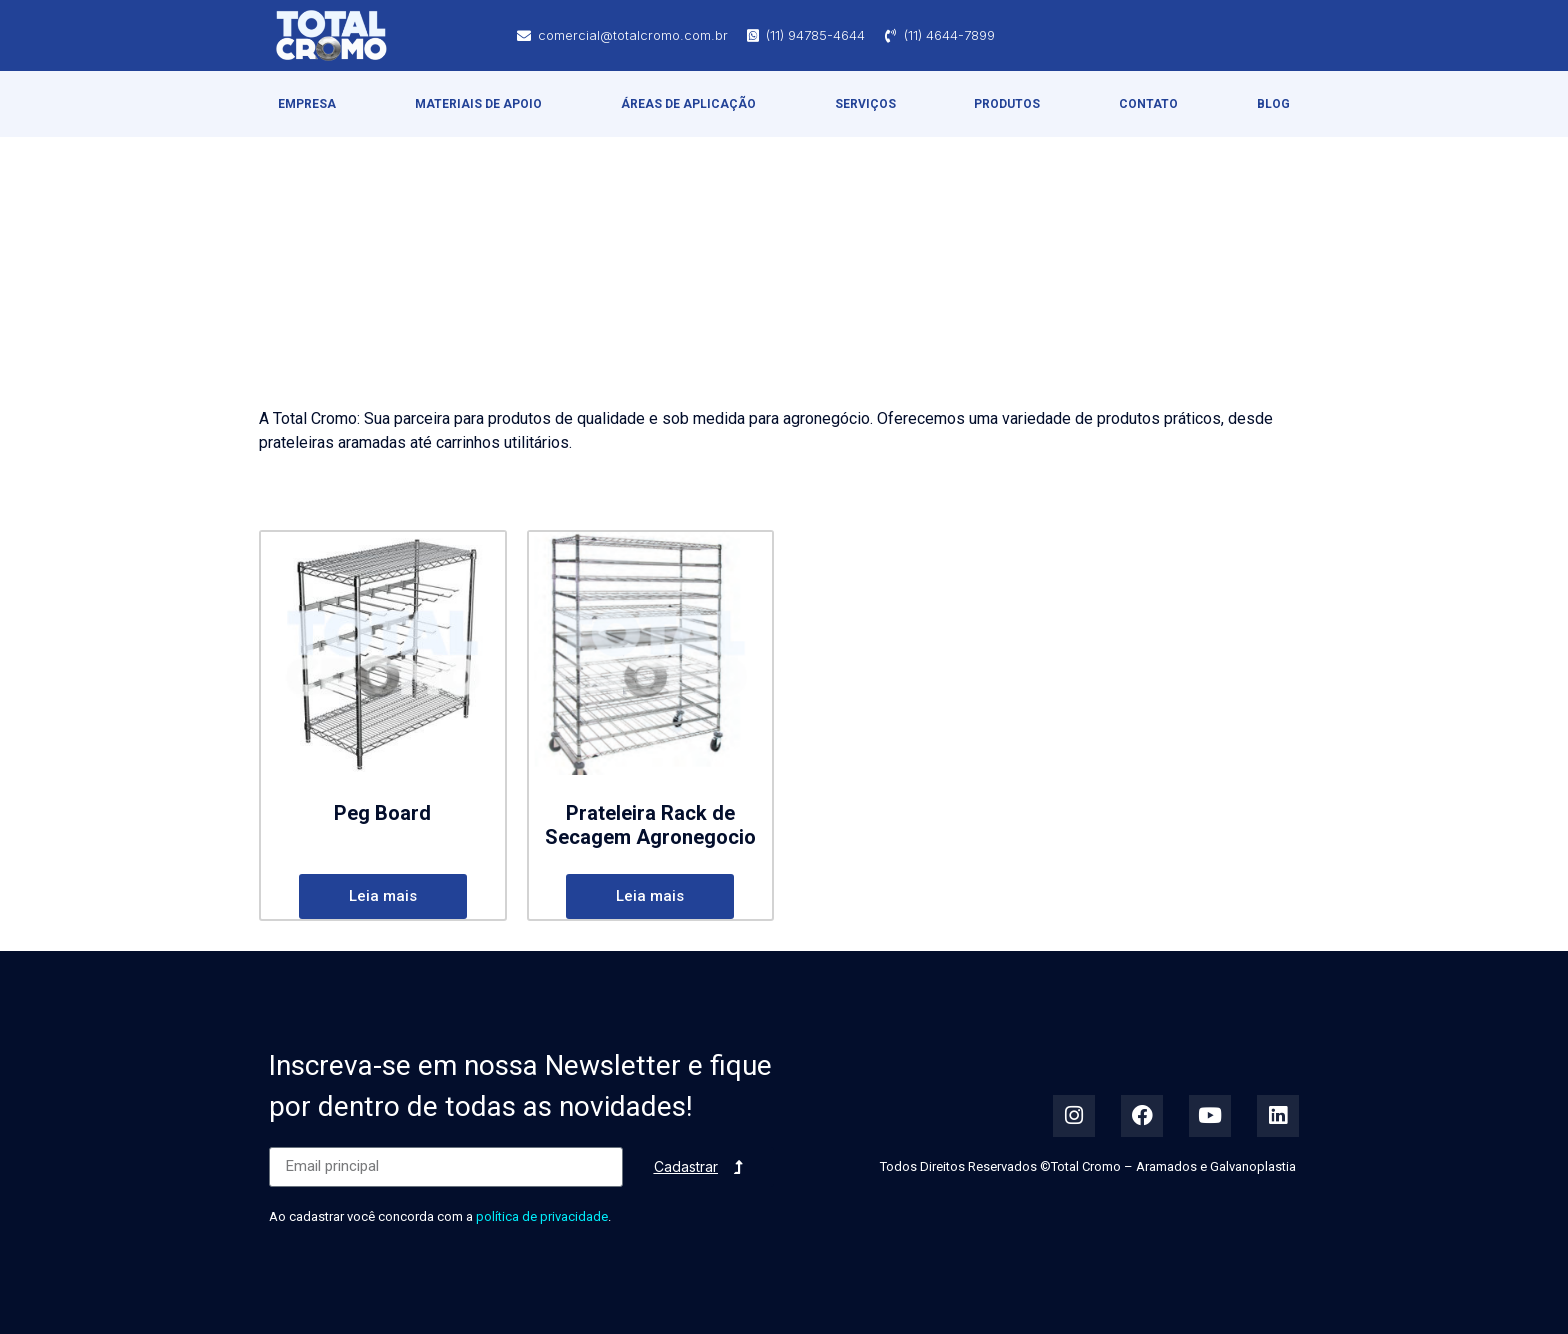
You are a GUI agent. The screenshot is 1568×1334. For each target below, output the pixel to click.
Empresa (307, 104)
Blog (1273, 104)
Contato (1148, 104)
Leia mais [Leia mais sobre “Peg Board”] (383, 896)
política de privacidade (542, 1216)
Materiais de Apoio (478, 104)
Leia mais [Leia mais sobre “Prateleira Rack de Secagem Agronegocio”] (650, 896)
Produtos (1007, 104)
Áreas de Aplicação (688, 104)
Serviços (865, 104)
